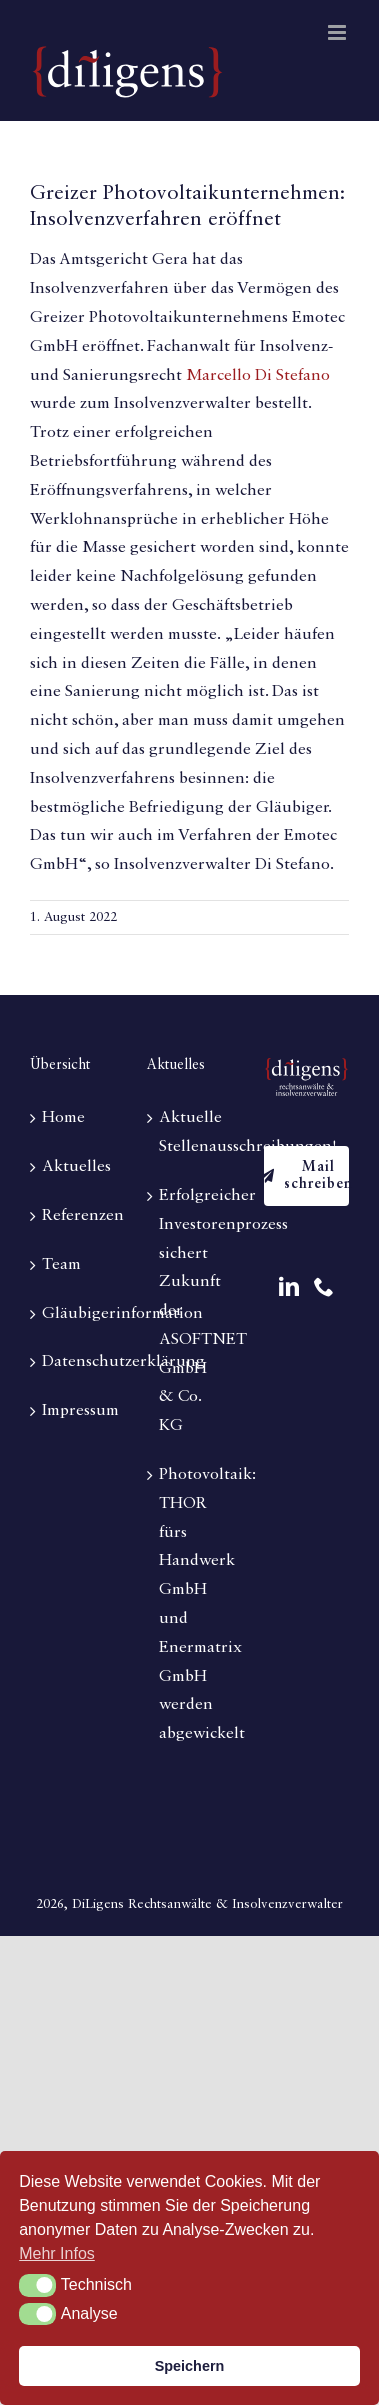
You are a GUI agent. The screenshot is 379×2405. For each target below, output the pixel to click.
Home (63, 1118)
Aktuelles (73, 1167)
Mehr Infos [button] (57, 2253)
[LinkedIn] (289, 1287)
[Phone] (324, 1287)
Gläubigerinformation (73, 1314)
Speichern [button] (190, 2366)
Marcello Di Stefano (258, 376)
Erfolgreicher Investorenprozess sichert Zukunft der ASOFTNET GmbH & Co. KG (190, 1311)
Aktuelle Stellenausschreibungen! (190, 1132)
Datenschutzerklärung (73, 1362)
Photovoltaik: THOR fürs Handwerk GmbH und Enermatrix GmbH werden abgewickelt (190, 1604)
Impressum (73, 1411)
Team (61, 1265)
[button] (37, 2285)
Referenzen (73, 1216)
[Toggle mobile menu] (338, 32)
